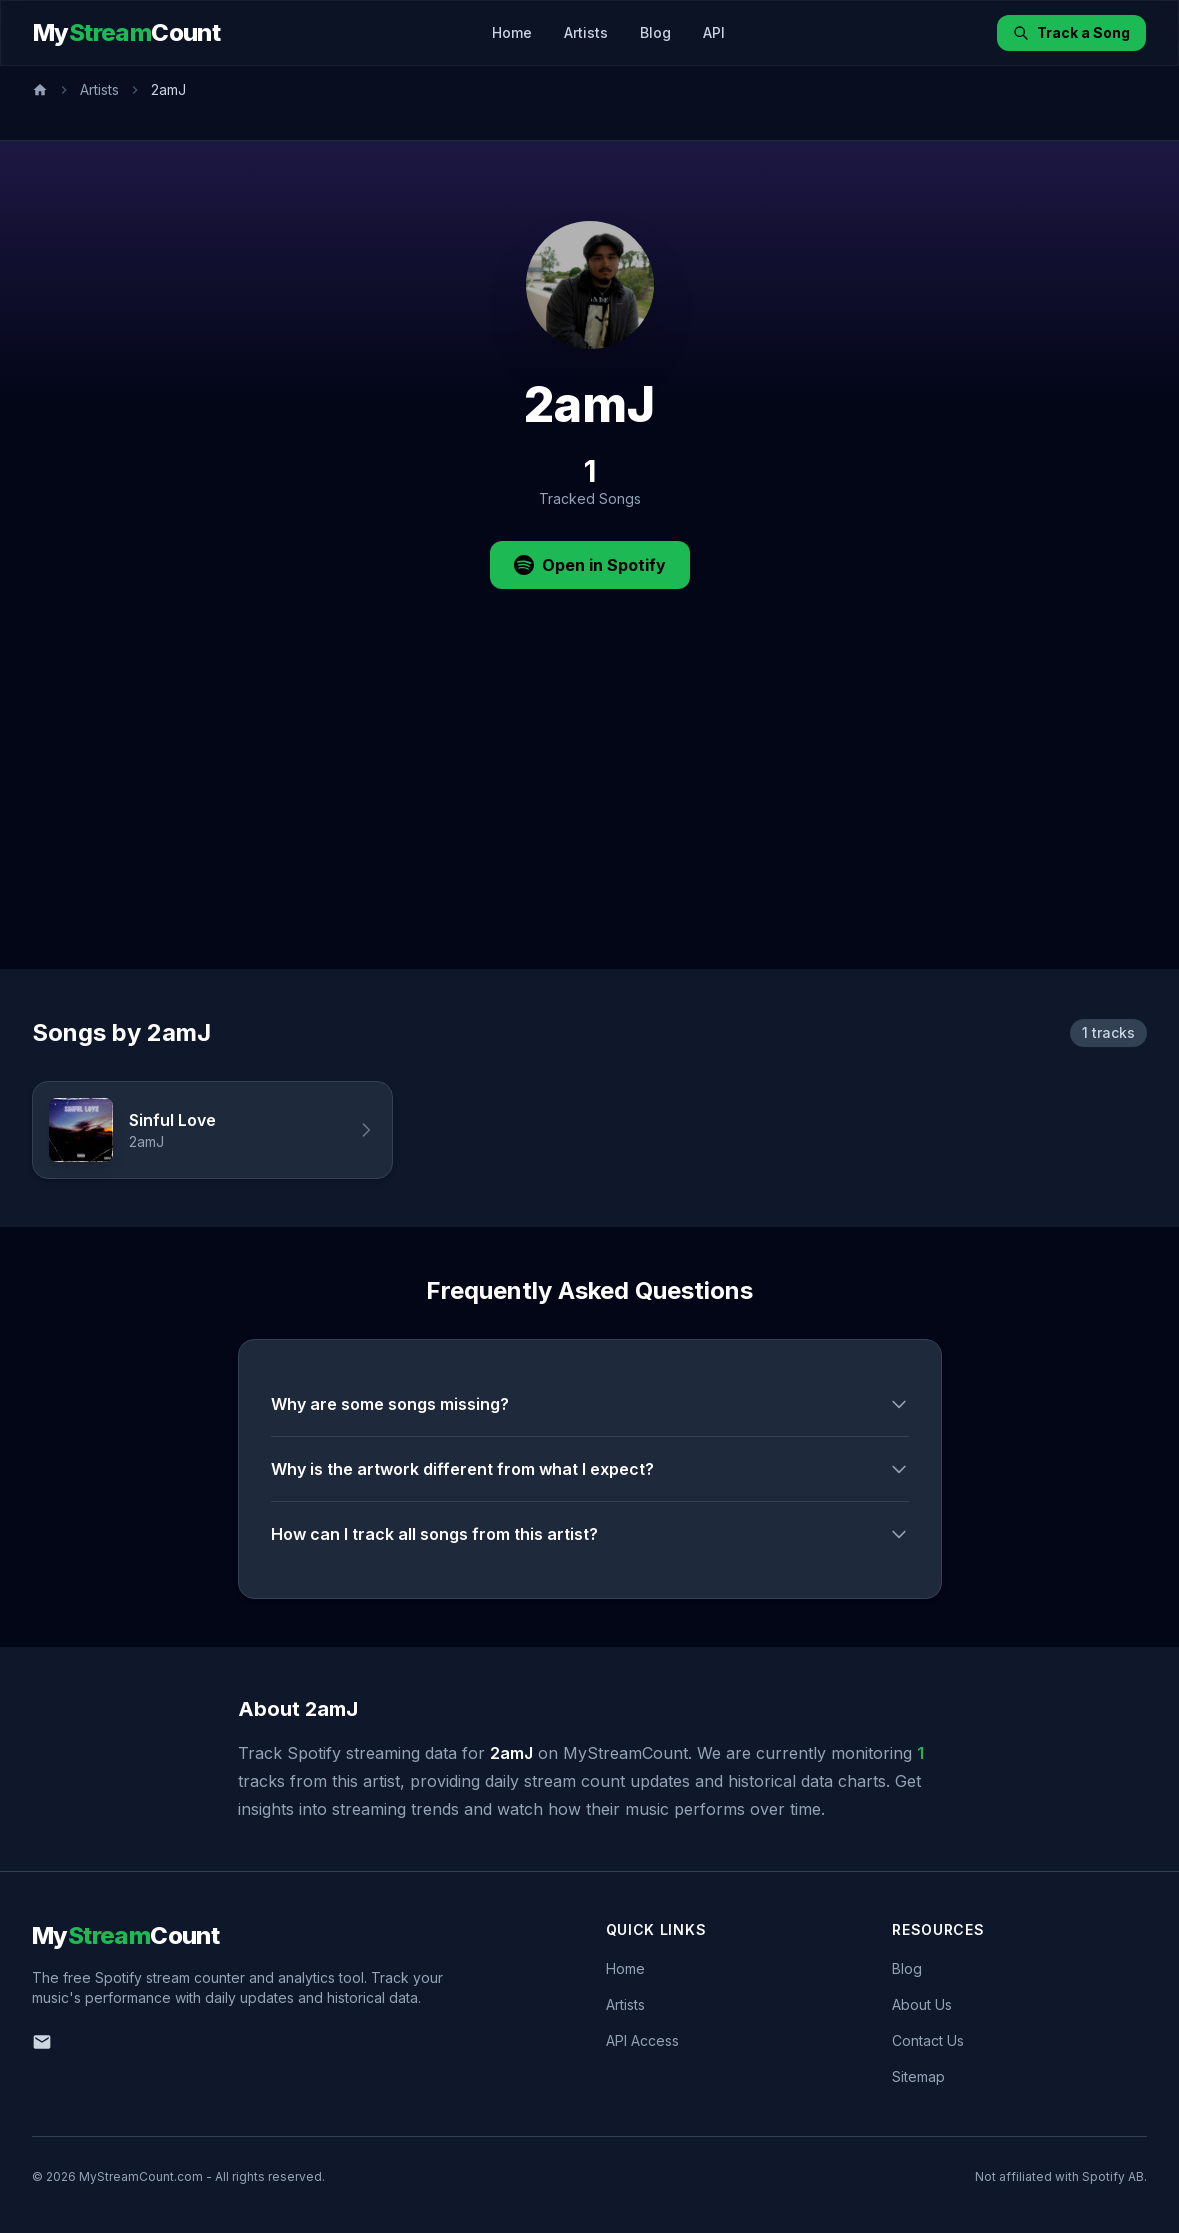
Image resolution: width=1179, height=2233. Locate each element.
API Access (642, 2040)
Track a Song (1071, 32)
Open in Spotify (590, 565)
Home (512, 32)
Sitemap (918, 2076)
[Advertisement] (589, 819)
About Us (922, 2004)
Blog (655, 32)
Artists (586, 32)
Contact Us (928, 2040)
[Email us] (42, 2042)
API (714, 32)
